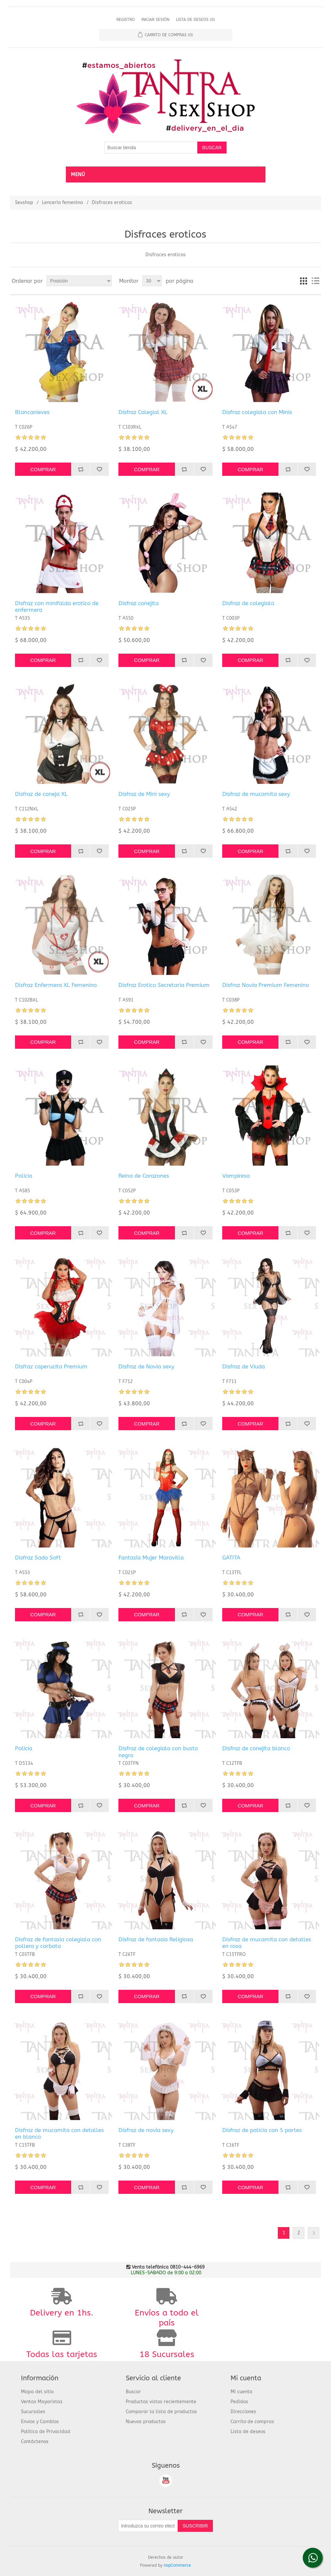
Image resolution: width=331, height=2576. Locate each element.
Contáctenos (35, 2441)
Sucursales (33, 2412)
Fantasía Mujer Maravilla (151, 1557)
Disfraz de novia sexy (146, 2130)
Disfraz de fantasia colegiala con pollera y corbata (58, 1942)
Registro (125, 19)
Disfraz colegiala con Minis (257, 412)
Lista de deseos (248, 2431)
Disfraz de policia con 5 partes (262, 2130)
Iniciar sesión (155, 19)
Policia (23, 1175)
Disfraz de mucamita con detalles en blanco (59, 2133)
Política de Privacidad (45, 2431)
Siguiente (313, 2233)
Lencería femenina (62, 202)
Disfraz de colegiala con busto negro (158, 1751)
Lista (315, 280)
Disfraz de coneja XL (41, 794)
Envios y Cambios (40, 2421)
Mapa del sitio (37, 2392)
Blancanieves (32, 412)
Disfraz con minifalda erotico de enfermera (56, 606)
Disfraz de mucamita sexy (256, 794)
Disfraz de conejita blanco (256, 1748)
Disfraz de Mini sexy (144, 794)
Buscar (133, 2392)
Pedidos (239, 2402)
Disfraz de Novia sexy (146, 1366)
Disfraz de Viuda (243, 1366)
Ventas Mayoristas (42, 2402)
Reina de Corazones (143, 1175)
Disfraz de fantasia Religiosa (155, 1939)
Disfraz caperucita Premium (51, 1366)
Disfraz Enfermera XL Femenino (56, 985)
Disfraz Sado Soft (38, 1557)
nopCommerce (177, 2565)
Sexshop (24, 202)
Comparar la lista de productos (161, 2412)
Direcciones (243, 2412)
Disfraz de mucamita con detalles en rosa (266, 1942)
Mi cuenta (241, 2392)
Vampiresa (236, 1175)
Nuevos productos (146, 2421)
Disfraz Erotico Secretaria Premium (164, 985)
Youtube (165, 2480)
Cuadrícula (303, 280)
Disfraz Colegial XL (142, 412)
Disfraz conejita (138, 603)
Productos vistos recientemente (161, 2402)
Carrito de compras (252, 2421)
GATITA (231, 1557)
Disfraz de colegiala (248, 603)
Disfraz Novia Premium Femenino (265, 985)
